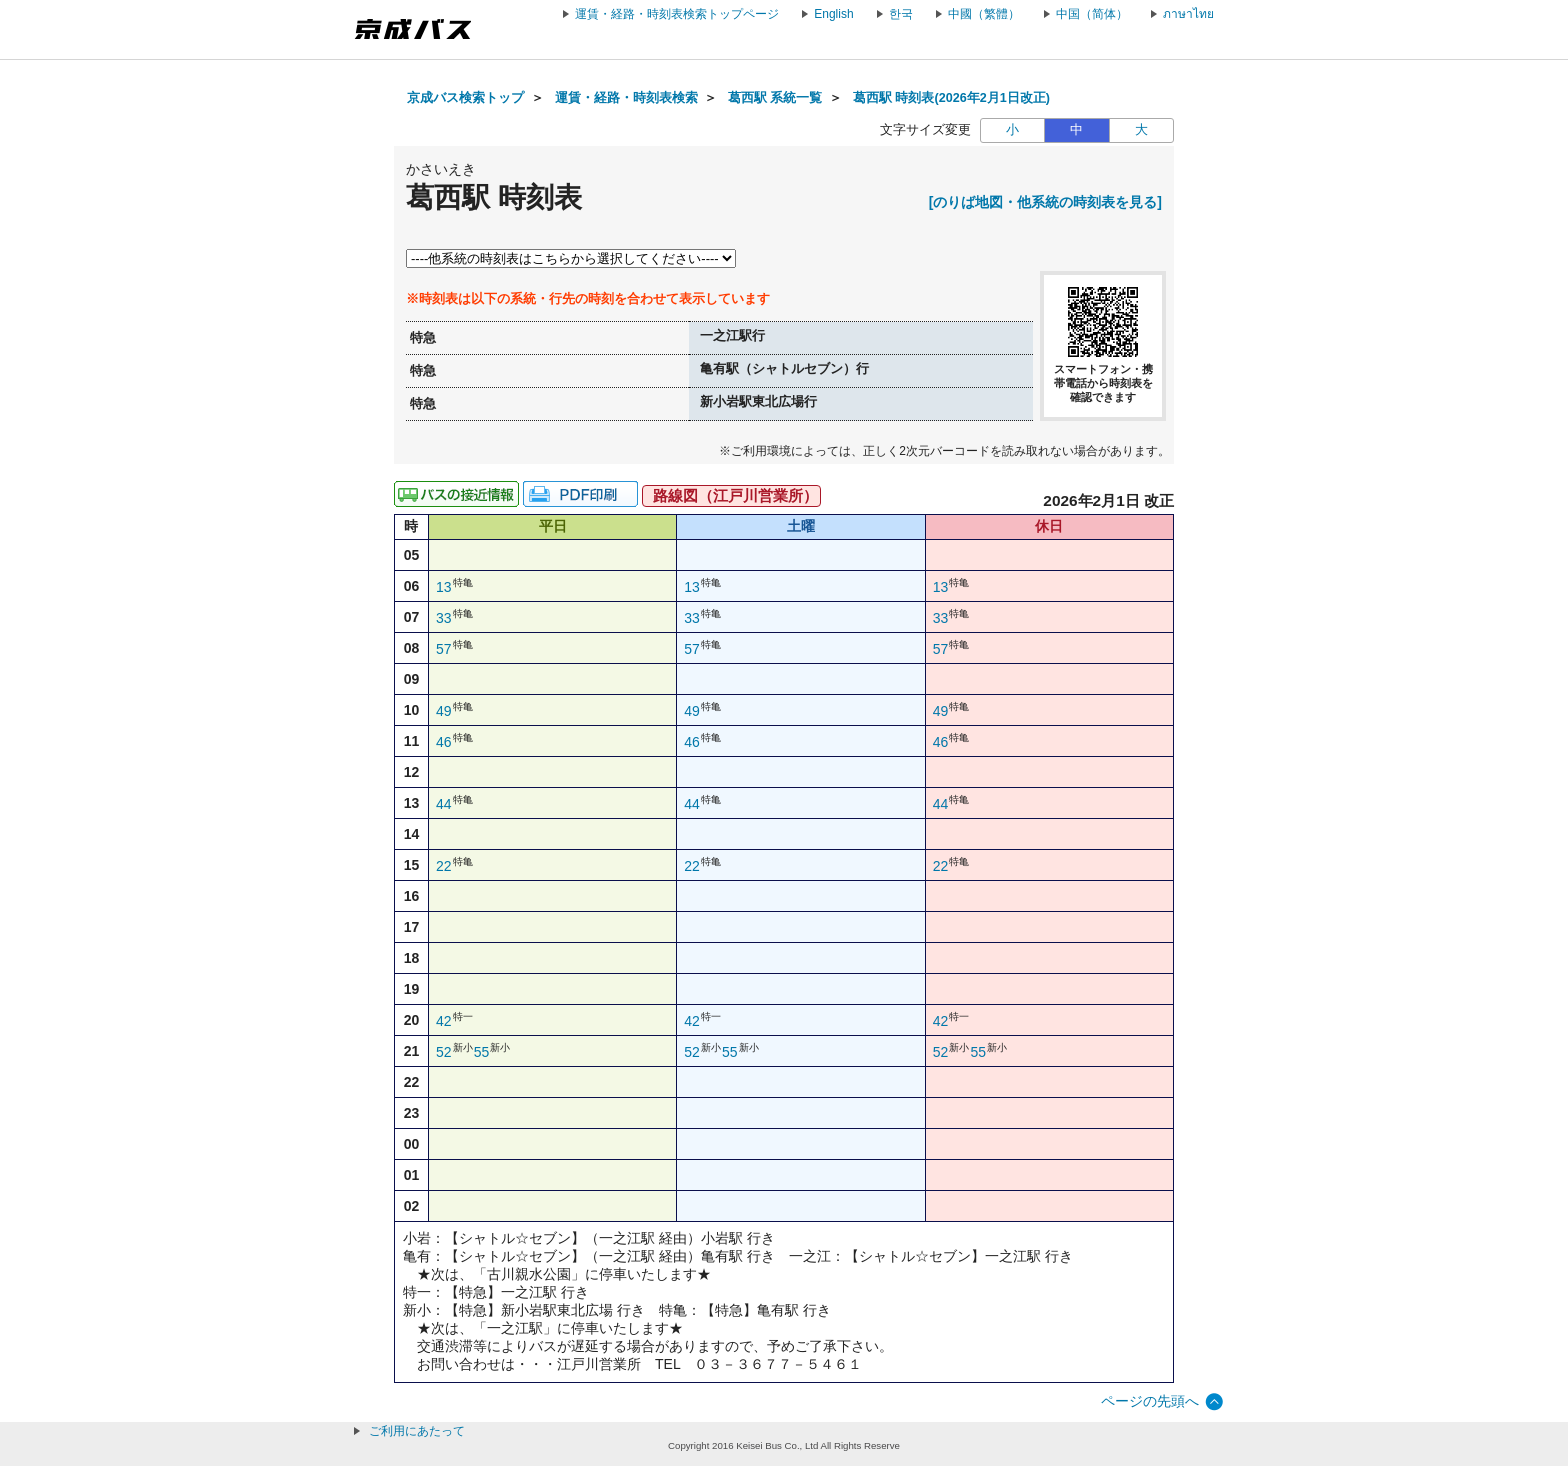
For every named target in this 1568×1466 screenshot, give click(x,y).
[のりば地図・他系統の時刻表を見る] (1045, 202)
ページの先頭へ (1150, 1401)
